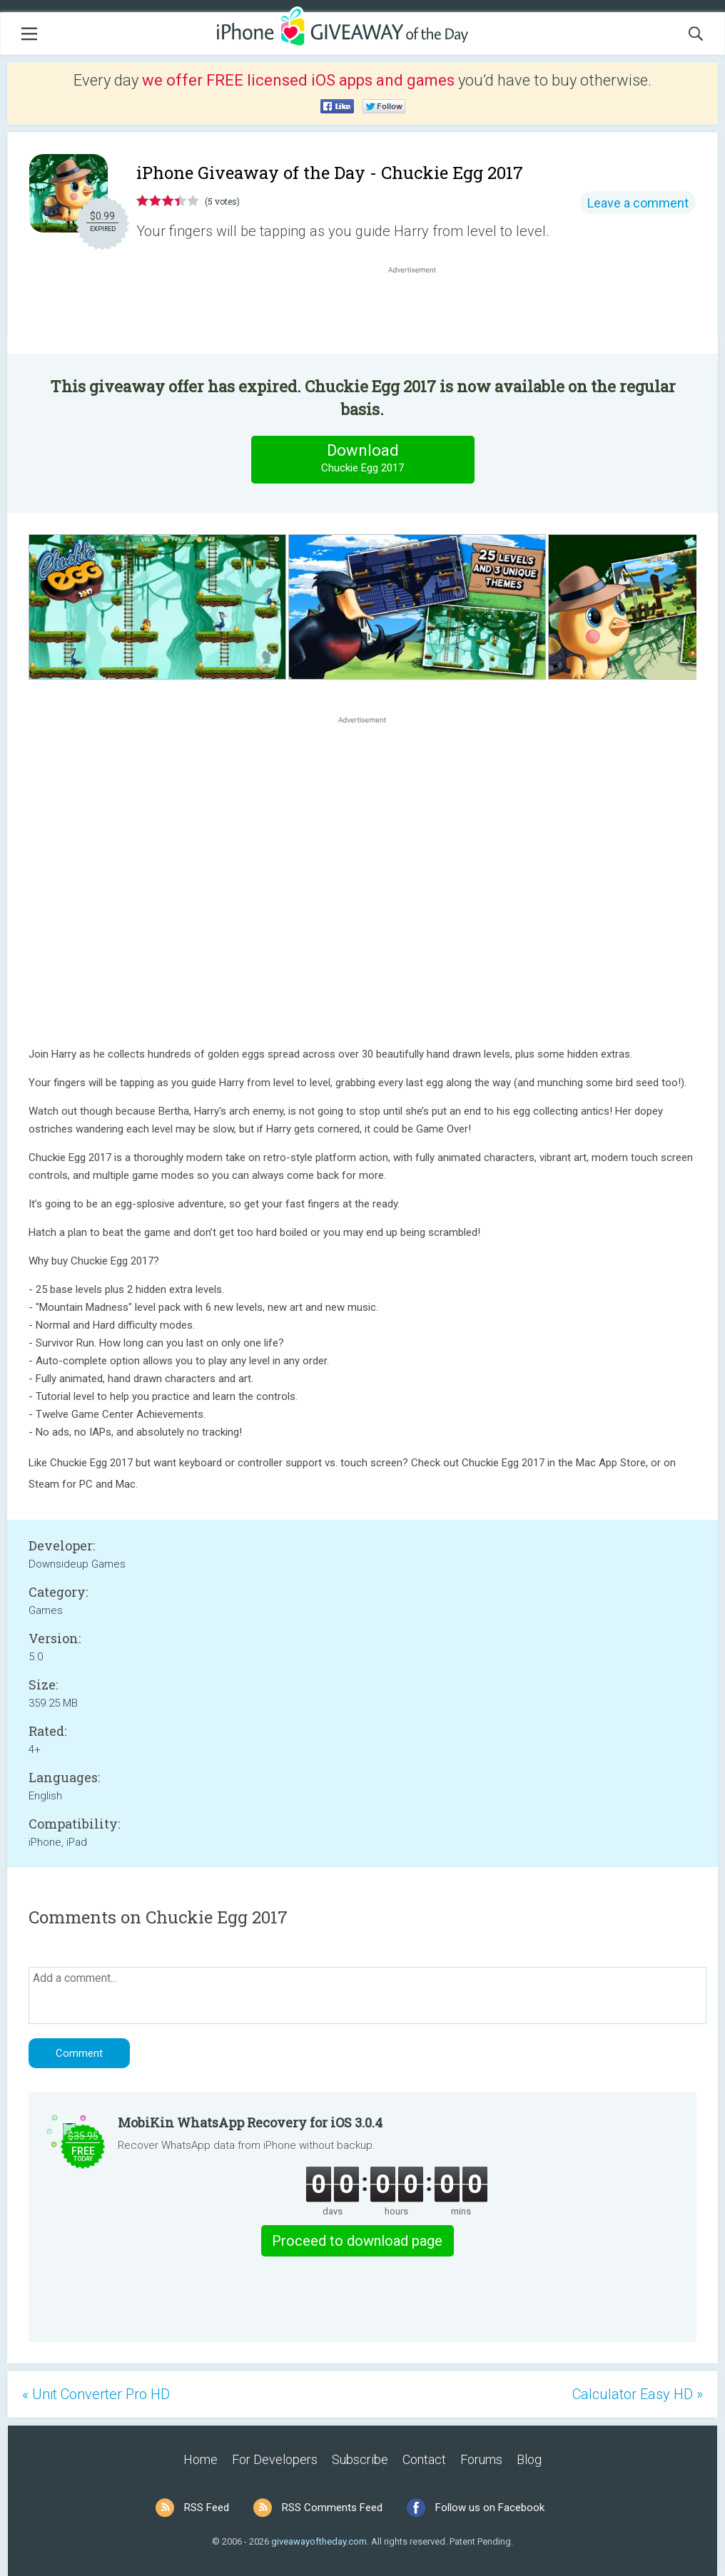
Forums (481, 2459)
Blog (529, 2459)
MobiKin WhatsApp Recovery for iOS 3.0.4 (250, 2122)
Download (362, 458)
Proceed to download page (357, 2240)
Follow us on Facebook (489, 2507)
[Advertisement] (419, 311)
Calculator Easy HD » (637, 2394)
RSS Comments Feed (332, 2507)
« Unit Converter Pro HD (96, 2394)
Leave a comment (638, 202)
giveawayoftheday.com (319, 2541)
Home (200, 2459)
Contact (424, 2459)
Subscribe (360, 2459)
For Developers (275, 2459)
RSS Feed (206, 2507)
